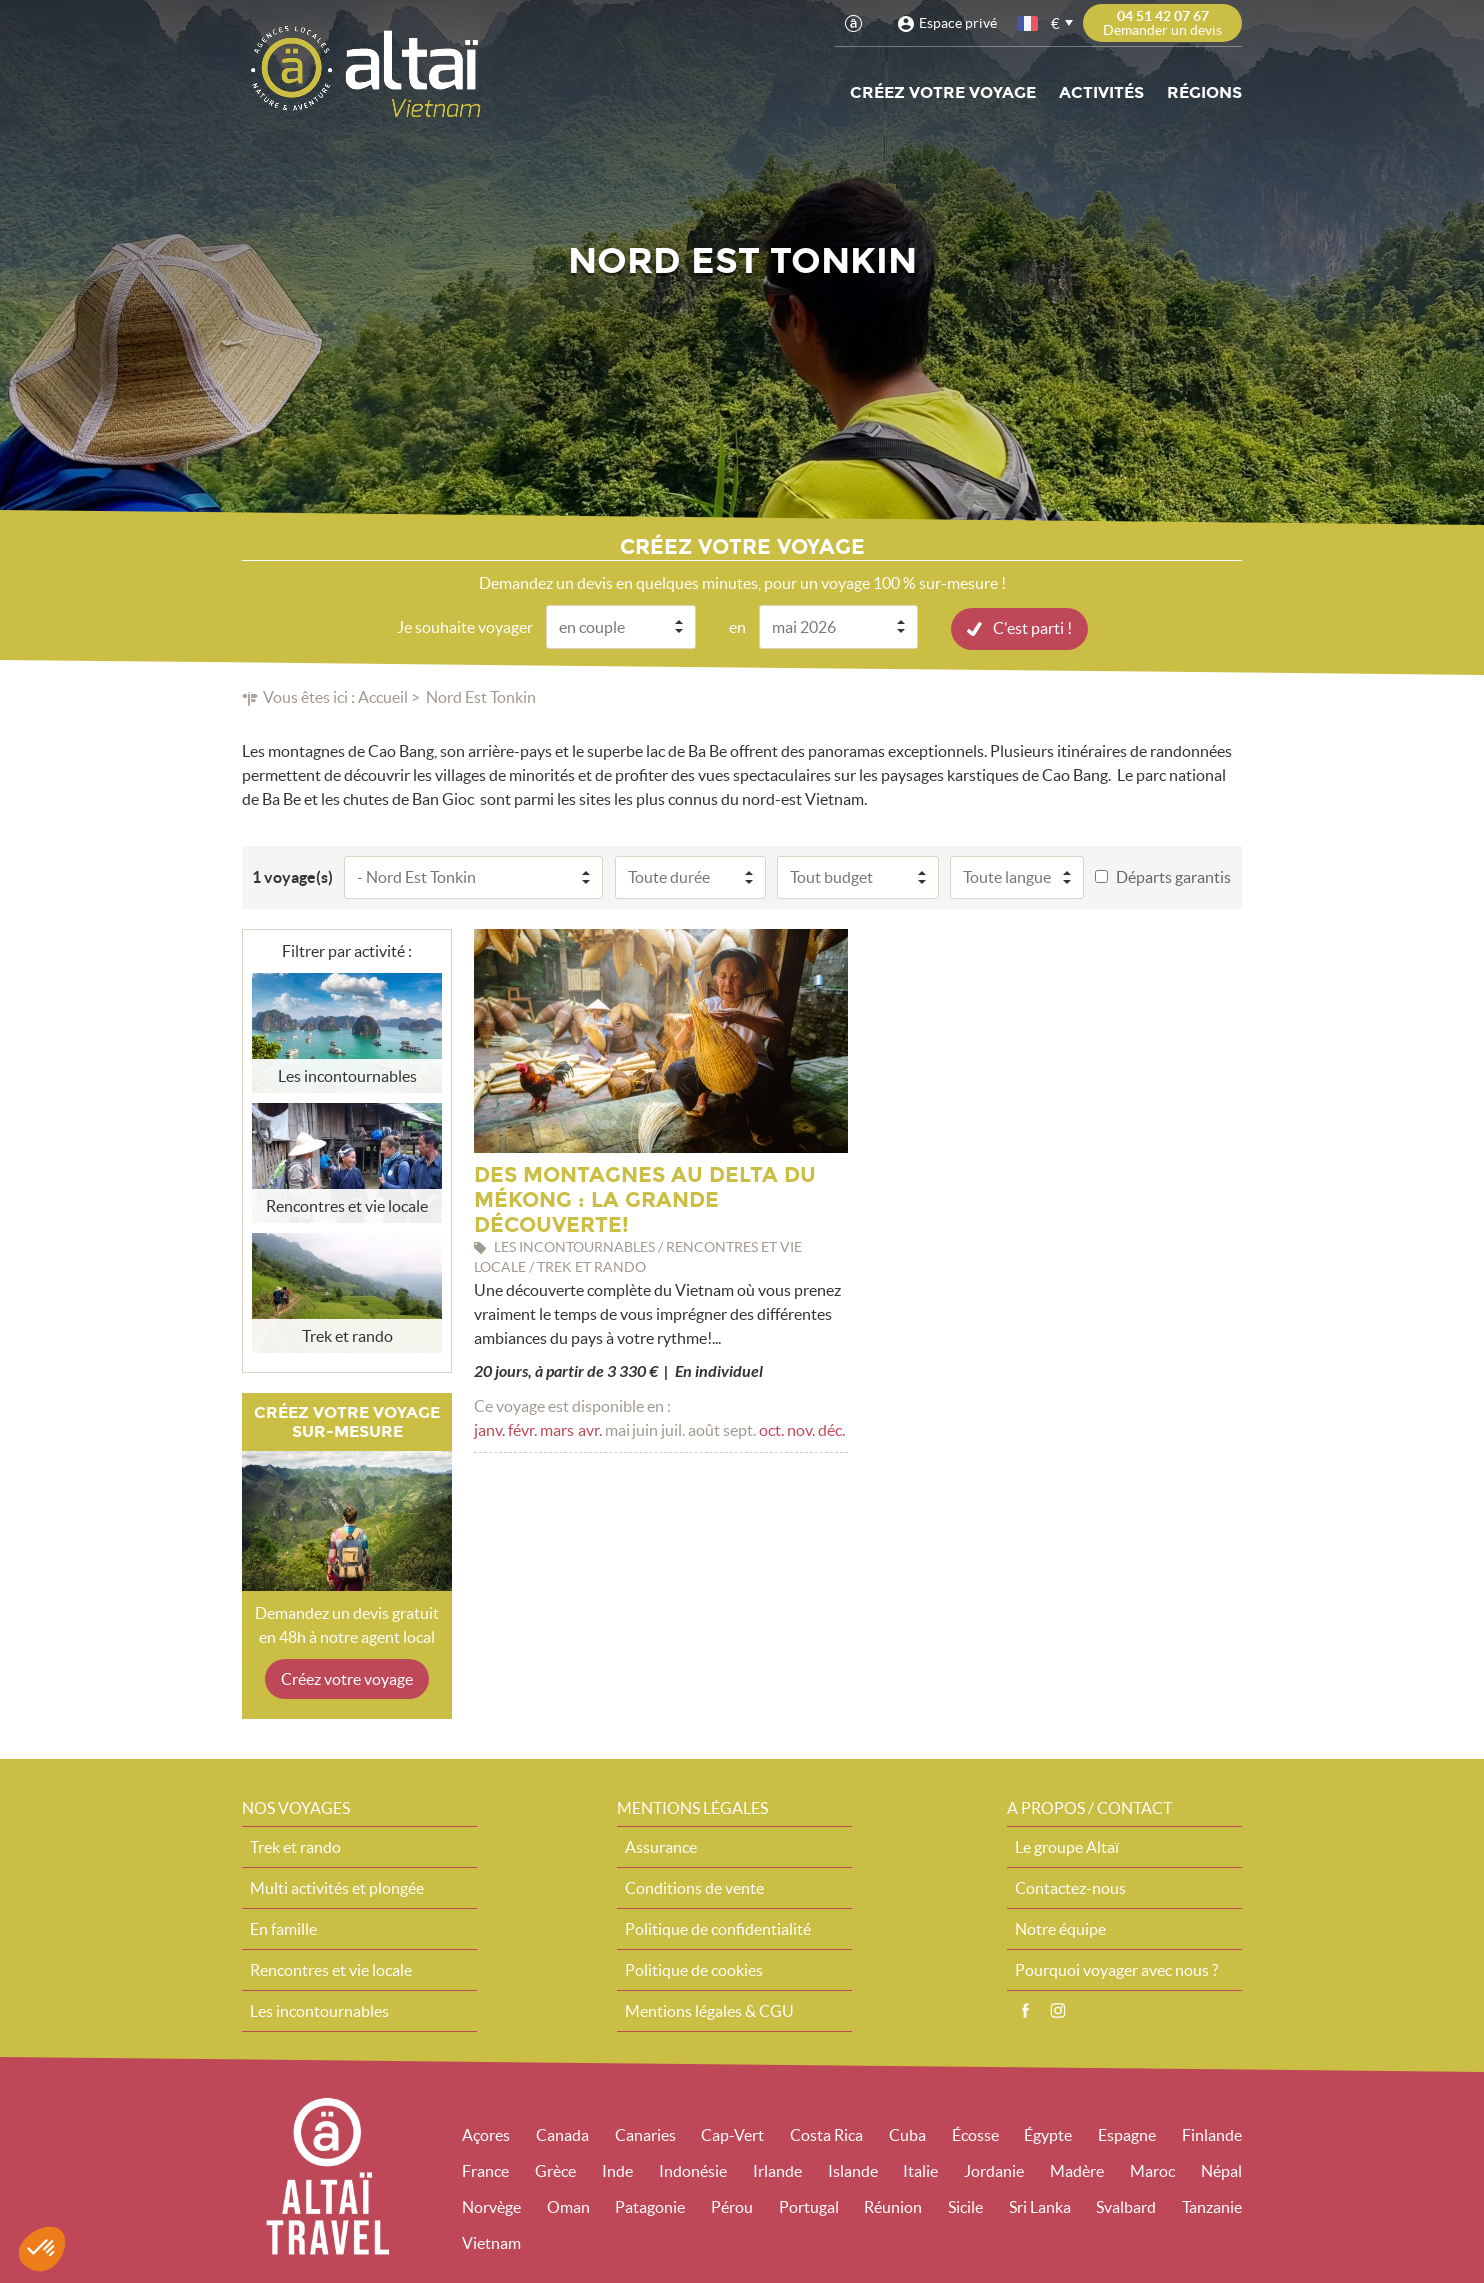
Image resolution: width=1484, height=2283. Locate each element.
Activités (1101, 92)
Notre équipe (1060, 1928)
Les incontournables (319, 2010)
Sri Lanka (1040, 2206)
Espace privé (958, 23)
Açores (486, 2134)
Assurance (661, 1846)
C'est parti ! (1032, 627)
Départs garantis (1173, 876)
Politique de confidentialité (718, 1928)
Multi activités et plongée (337, 1887)
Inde (617, 2170)
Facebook (1025, 2010)
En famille (283, 1928)
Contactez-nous (1070, 1887)
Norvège (491, 2206)
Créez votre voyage (943, 92)
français (1029, 23)
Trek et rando (295, 1846)
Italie (920, 2170)
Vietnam (491, 2242)
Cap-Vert (732, 2134)
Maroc (1152, 2170)
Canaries (645, 2134)
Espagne (1127, 2134)
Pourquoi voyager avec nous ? (1116, 1969)
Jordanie (994, 2170)
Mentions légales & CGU (709, 2010)
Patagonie (650, 2206)
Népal (1221, 2170)
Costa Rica (826, 2134)
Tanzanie (1212, 2206)
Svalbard (1126, 2206)
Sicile (965, 2206)
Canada (562, 2134)
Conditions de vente (694, 1887)
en (737, 626)
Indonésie (693, 2170)
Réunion (893, 2206)
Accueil (383, 696)
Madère (1077, 2170)
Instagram (1058, 2010)
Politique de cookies (694, 1969)
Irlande (777, 2170)
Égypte (1048, 2134)
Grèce (555, 2170)
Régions (1204, 92)
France (485, 2170)
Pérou (732, 2206)
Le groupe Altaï (1067, 1846)
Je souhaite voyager (465, 626)
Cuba (907, 2134)
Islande (853, 2170)
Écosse (975, 2134)
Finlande (1212, 2134)
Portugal (809, 2206)
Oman (568, 2206)
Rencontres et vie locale (331, 1969)
